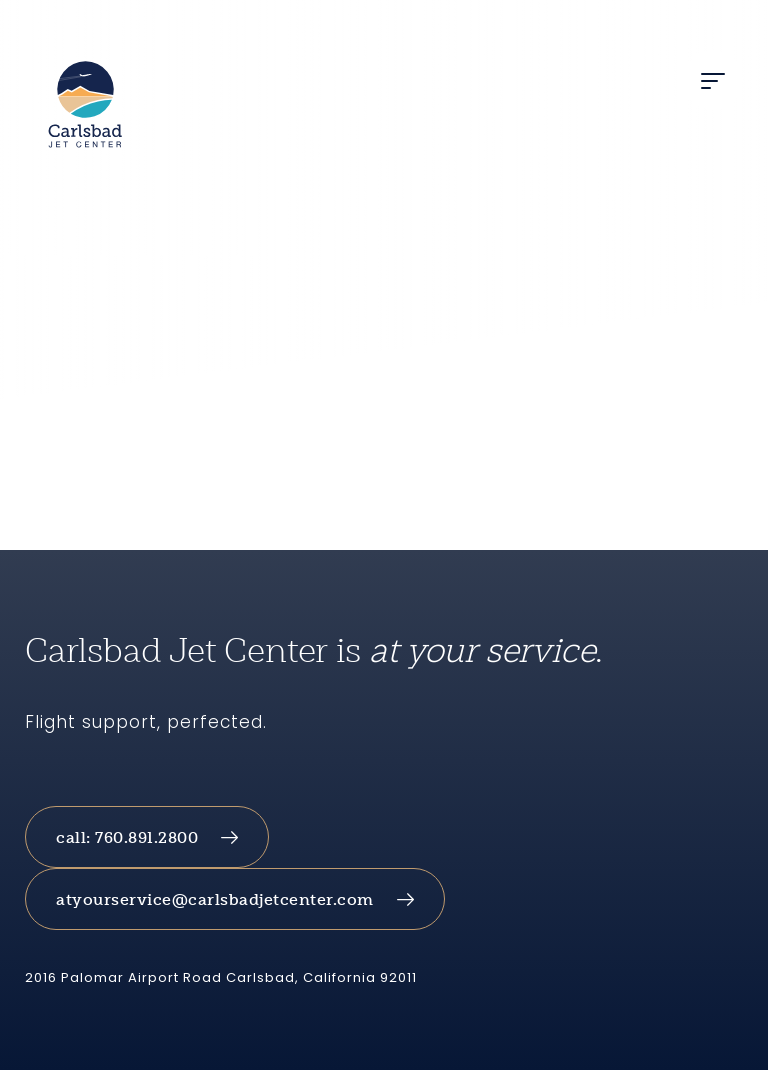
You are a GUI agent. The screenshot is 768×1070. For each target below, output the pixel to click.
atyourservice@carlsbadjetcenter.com (215, 899)
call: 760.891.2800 (127, 837)
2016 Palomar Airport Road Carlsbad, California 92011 (221, 977)
